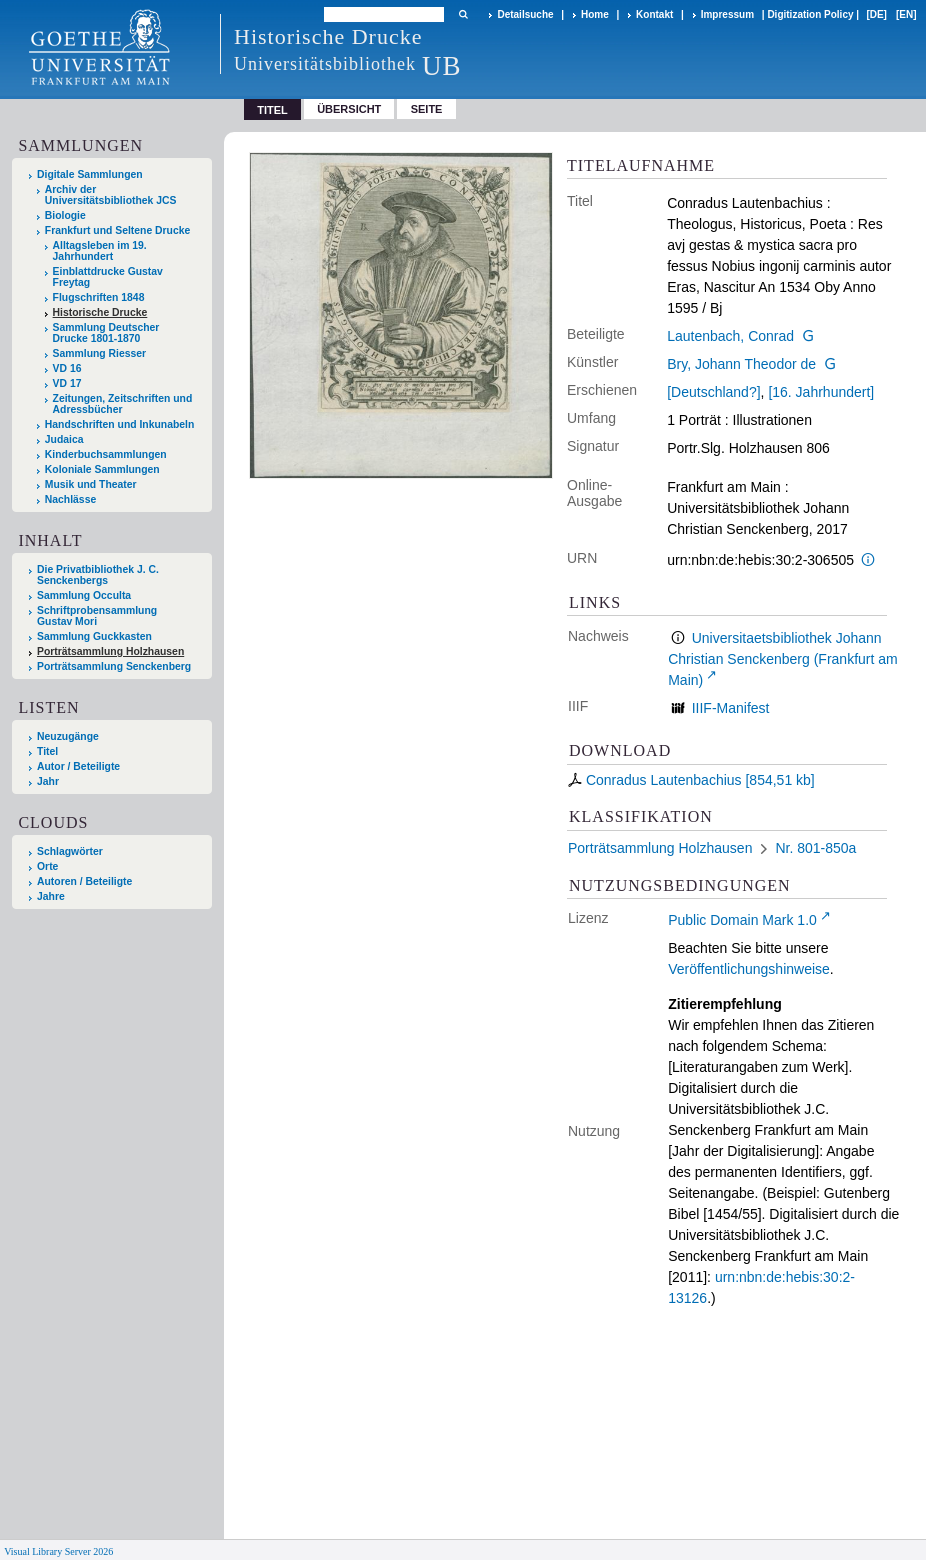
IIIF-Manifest (731, 708)
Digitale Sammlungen (90, 174)
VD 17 (67, 383)
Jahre (51, 896)
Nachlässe (70, 499)
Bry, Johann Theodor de (741, 364)
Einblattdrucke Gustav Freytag (108, 277)
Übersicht (349, 109)
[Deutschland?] (713, 392)
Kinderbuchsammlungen (106, 454)
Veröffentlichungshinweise (749, 969)
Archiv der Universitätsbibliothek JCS (111, 195)
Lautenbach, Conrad (730, 336)
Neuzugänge (68, 736)
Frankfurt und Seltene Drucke (118, 230)
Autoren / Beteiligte (84, 881)
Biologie (65, 215)
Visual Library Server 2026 (58, 1551)
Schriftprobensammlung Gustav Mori (97, 616)
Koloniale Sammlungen (102, 469)
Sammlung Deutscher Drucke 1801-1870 (106, 333)
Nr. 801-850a (815, 848)
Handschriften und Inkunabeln (120, 424)
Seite (427, 109)
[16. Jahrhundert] (821, 392)
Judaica (64, 439)
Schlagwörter (70, 851)
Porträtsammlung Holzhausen (110, 651)
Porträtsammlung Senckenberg (114, 666)
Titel (47, 751)
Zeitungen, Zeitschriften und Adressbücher (123, 404)
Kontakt (654, 14)
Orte (47, 866)
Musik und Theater (91, 484)
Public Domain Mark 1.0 (742, 920)
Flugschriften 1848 (99, 297)
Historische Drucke (100, 312)
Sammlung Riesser (100, 353)
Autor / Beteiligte (78, 766)
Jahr (48, 781)
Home (595, 14)
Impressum (727, 14)
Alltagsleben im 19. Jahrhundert (100, 251)
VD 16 (67, 368)
